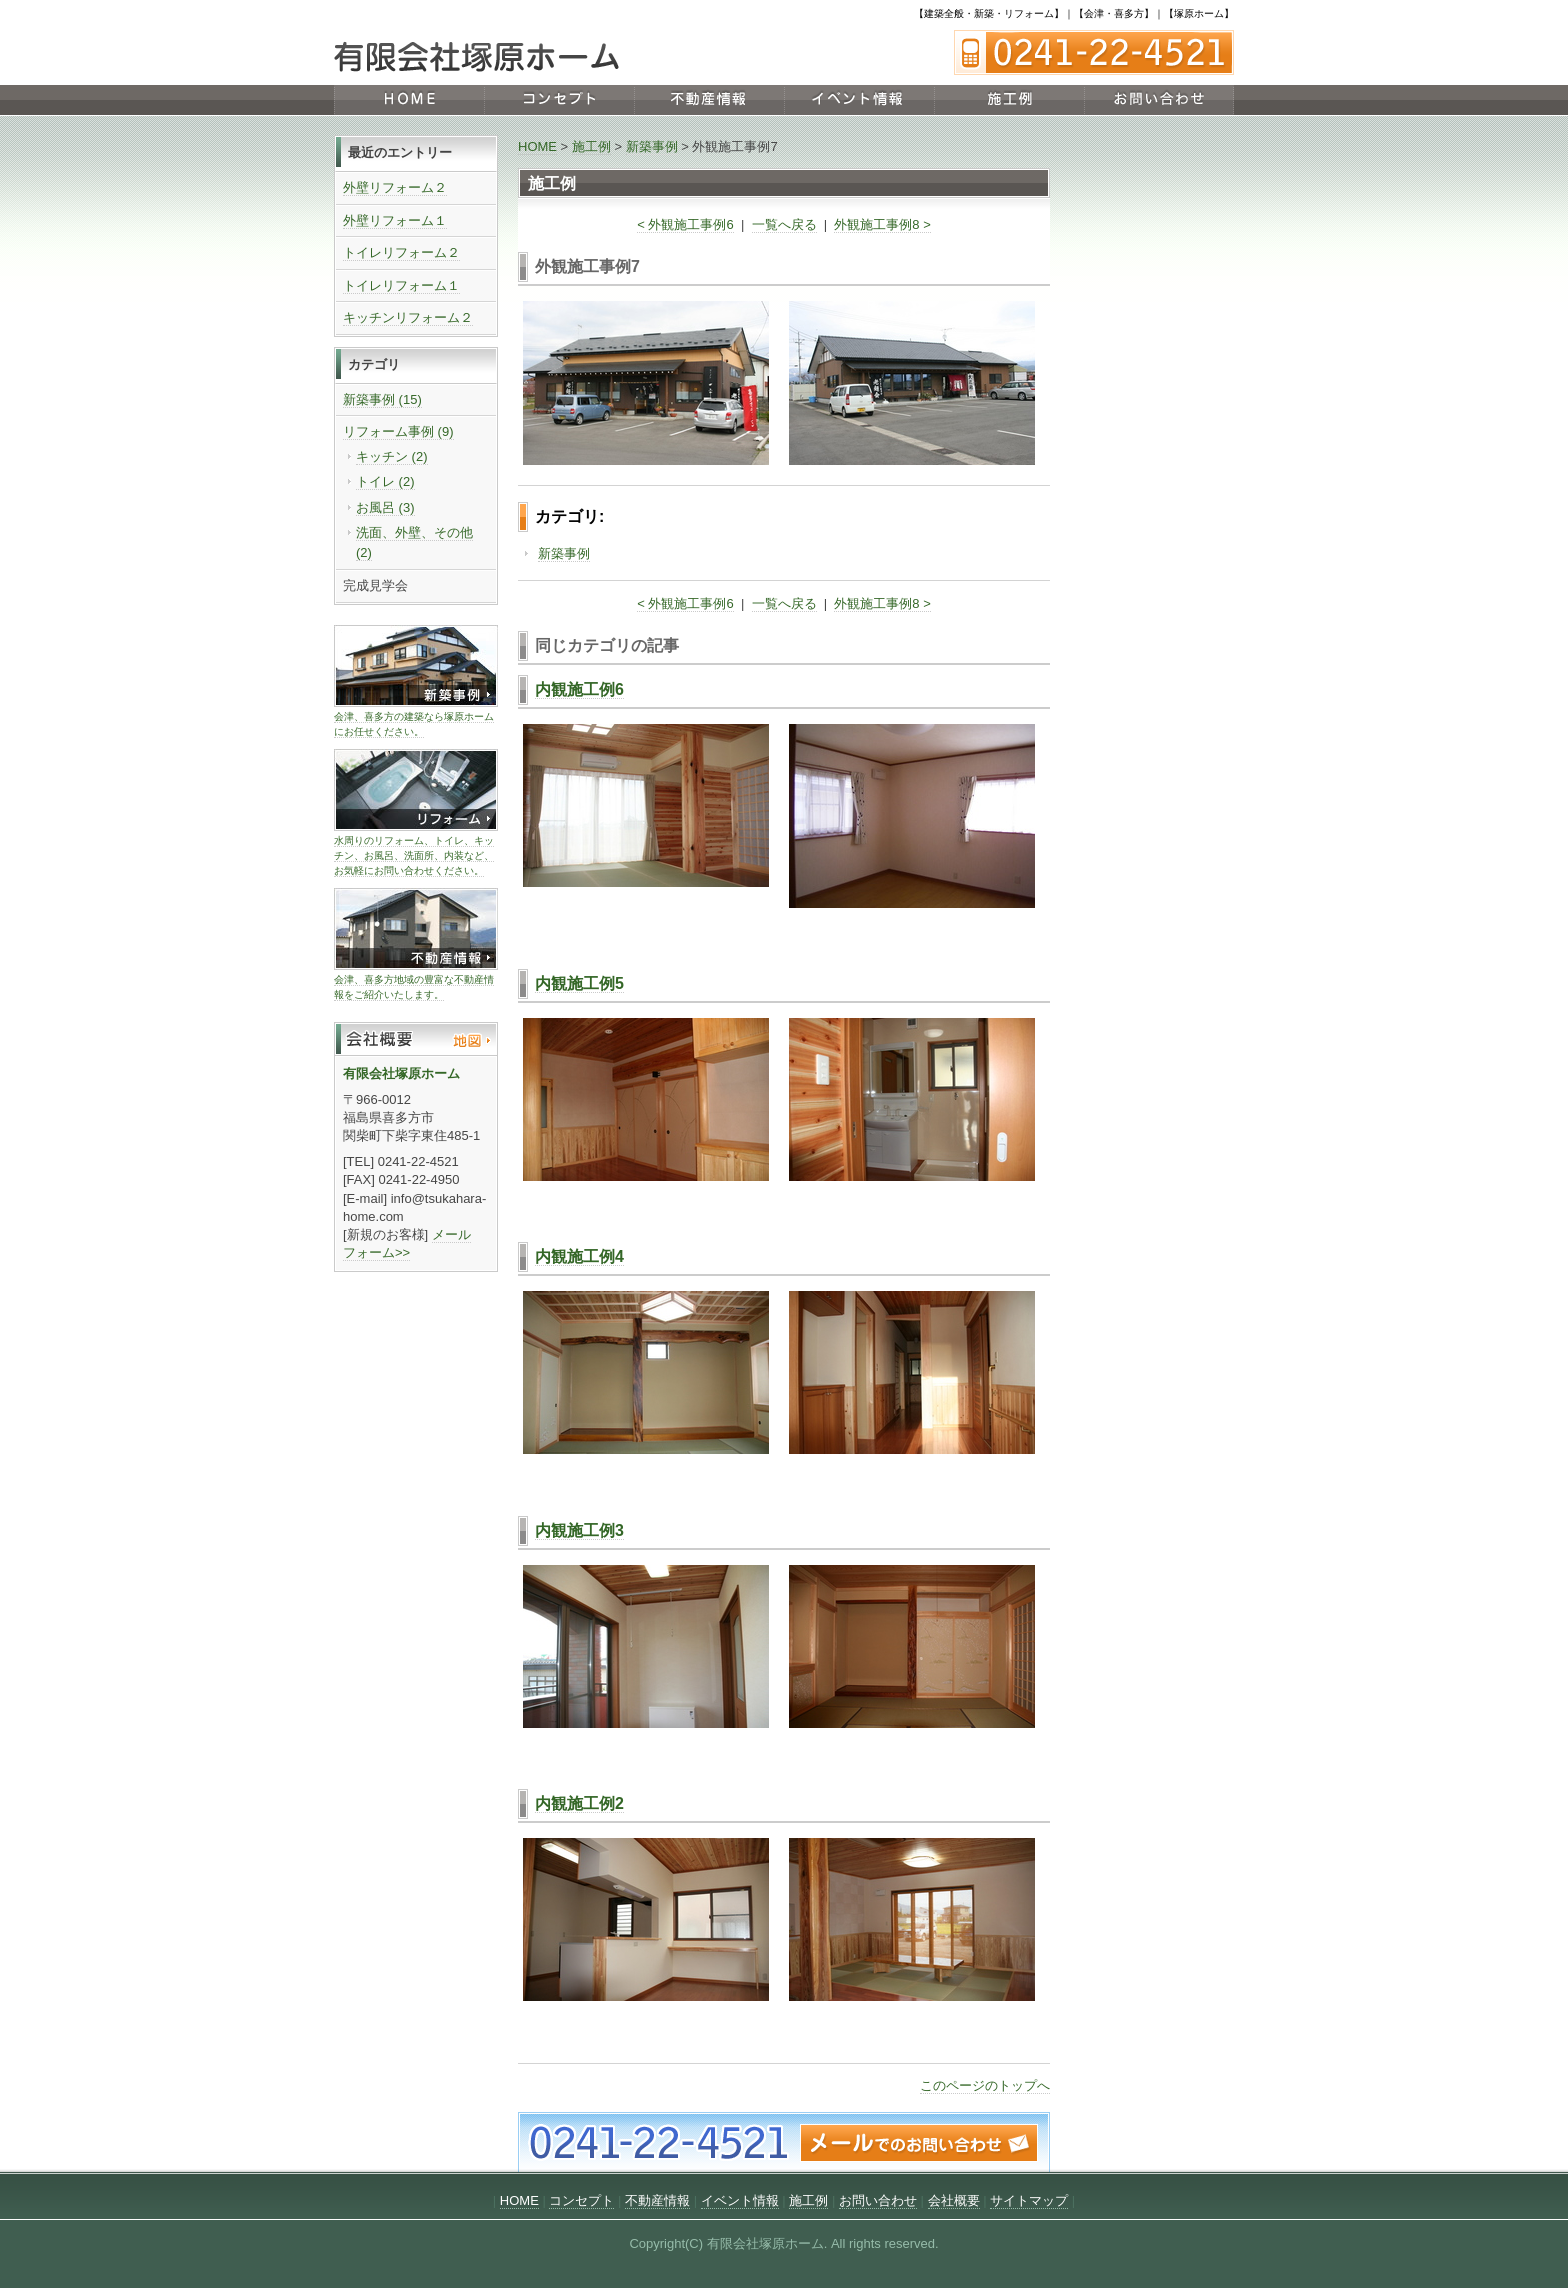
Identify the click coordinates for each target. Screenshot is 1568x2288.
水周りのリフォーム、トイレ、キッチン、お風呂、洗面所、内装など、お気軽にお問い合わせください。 (414, 855)
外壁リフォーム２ (395, 187)
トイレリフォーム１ (401, 285)
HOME (409, 100)
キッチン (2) (392, 456)
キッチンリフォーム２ (408, 317)
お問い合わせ (1159, 100)
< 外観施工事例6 (685, 224)
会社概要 (954, 2200)
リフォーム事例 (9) (398, 431)
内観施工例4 (579, 1256)
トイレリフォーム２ (401, 252)
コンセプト (559, 100)
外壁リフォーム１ (395, 220)
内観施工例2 (579, 1803)
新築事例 (652, 146)
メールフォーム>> (407, 1243)
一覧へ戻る (784, 224)
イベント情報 (859, 100)
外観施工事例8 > (882, 224)
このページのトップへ (985, 2085)
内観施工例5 (579, 983)
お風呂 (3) (385, 507)
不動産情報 (709, 100)
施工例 (1009, 100)
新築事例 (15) (382, 399)
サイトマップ (1029, 2200)
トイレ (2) (385, 481)
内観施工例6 (579, 689)
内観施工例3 (579, 1530)
